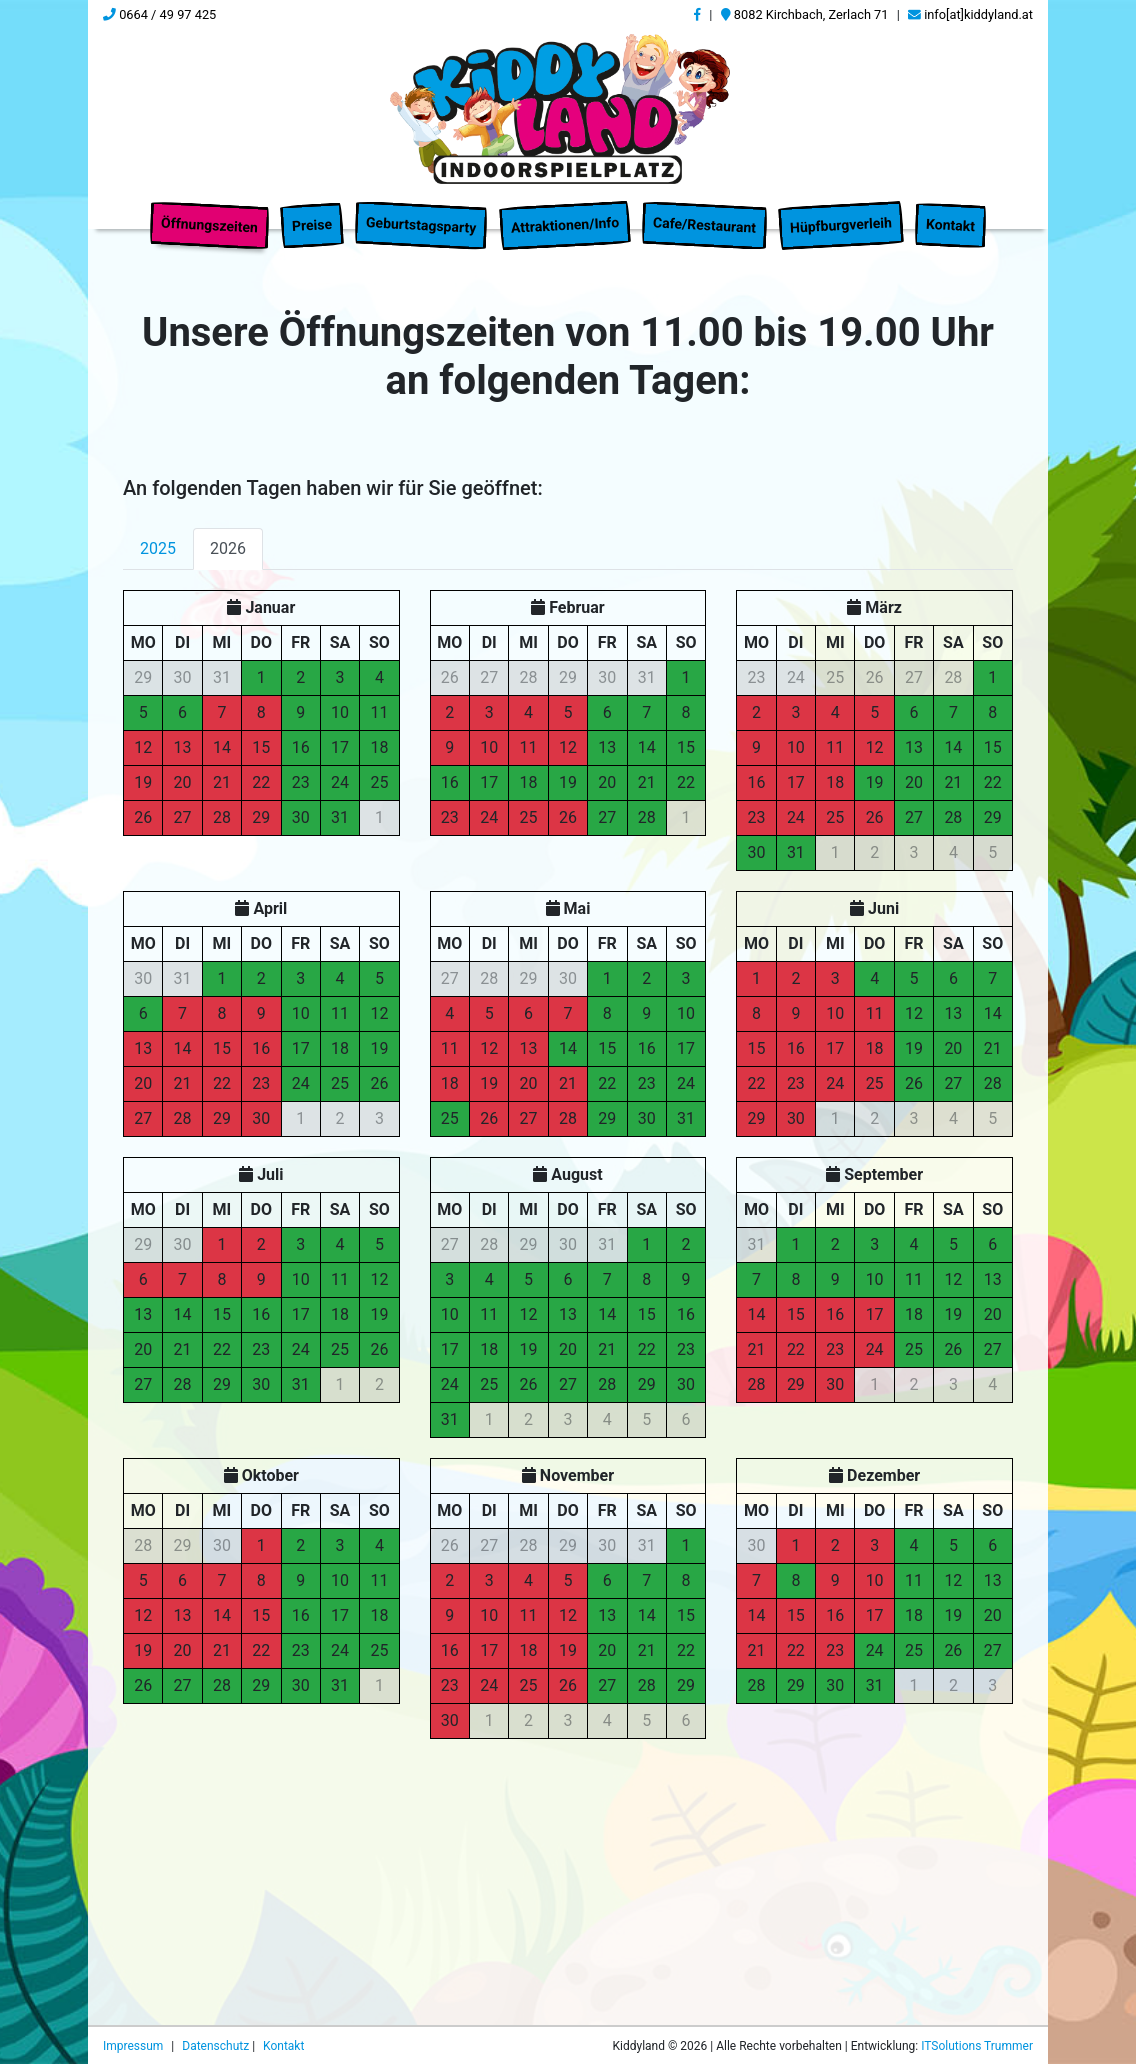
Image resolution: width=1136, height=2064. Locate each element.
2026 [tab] (228, 557)
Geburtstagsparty (421, 216)
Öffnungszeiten (210, 216)
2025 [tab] (158, 557)
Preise (312, 216)
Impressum (134, 2046)
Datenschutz (217, 2046)
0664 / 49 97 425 (159, 14)
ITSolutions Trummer (977, 2046)
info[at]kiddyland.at (970, 14)
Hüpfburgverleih (840, 216)
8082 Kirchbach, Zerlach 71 (805, 14)
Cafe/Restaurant (705, 216)
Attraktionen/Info (564, 216)
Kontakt (950, 216)
